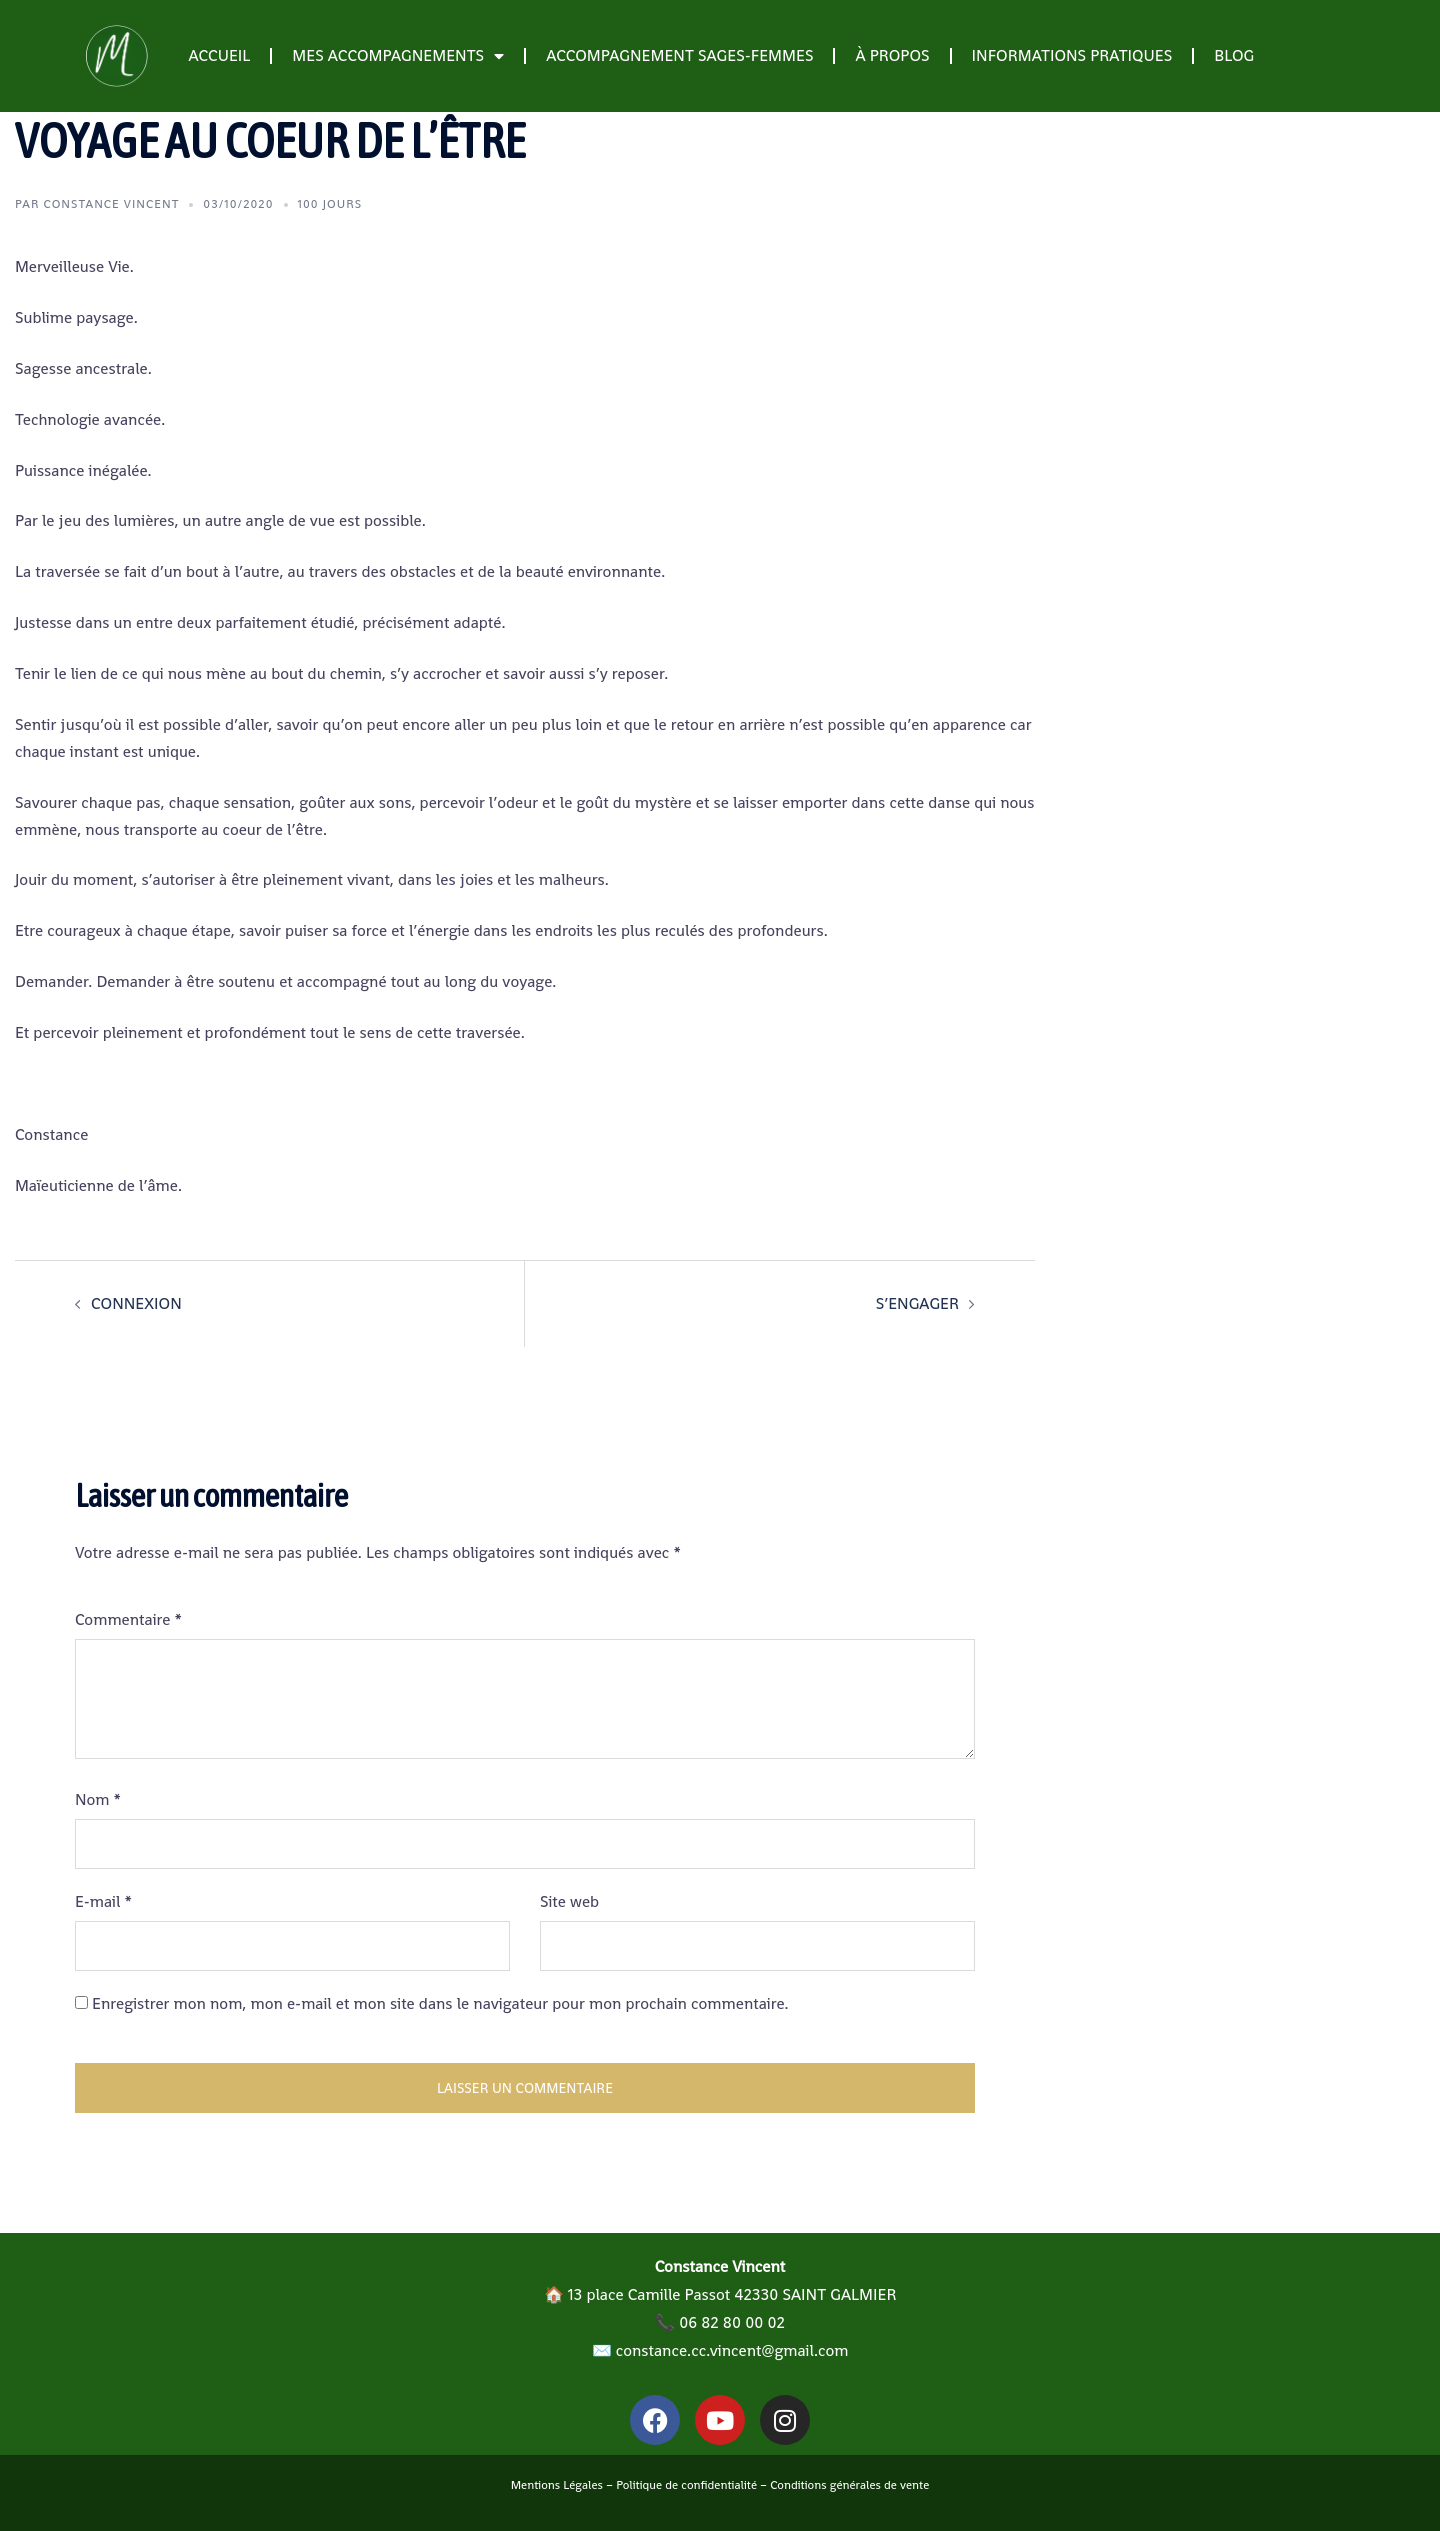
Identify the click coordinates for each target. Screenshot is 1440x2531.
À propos (892, 55)
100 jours (330, 204)
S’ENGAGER (917, 1303)
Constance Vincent (112, 204)
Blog (1234, 55)
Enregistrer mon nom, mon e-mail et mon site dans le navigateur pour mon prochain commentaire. (440, 2003)
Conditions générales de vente (849, 2485)
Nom (98, 1799)
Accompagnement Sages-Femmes (679, 55)
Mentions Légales (557, 2485)
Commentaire (128, 1619)
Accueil (219, 55)
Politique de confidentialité (686, 2485)
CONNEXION (136, 1303)
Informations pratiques (1072, 55)
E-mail (103, 1901)
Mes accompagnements (398, 56)
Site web (569, 1901)
